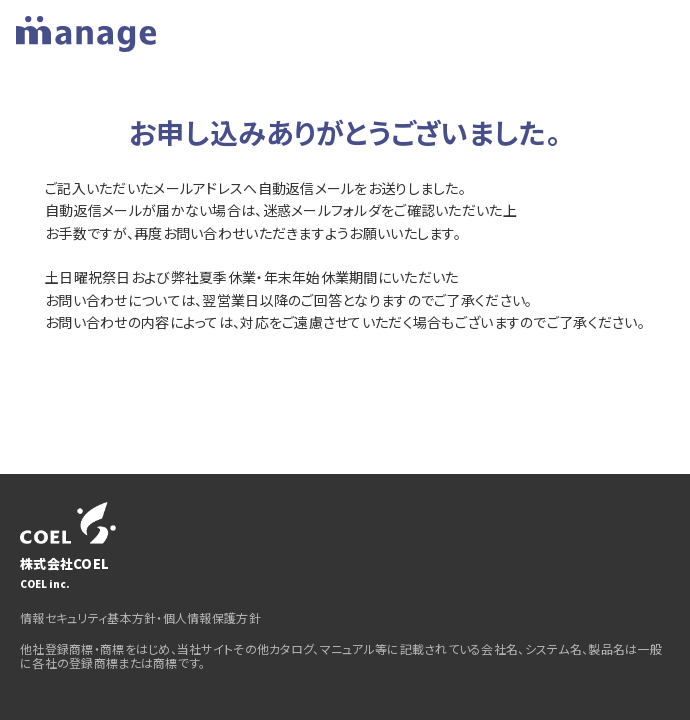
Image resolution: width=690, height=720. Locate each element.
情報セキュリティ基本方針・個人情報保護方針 (140, 617)
